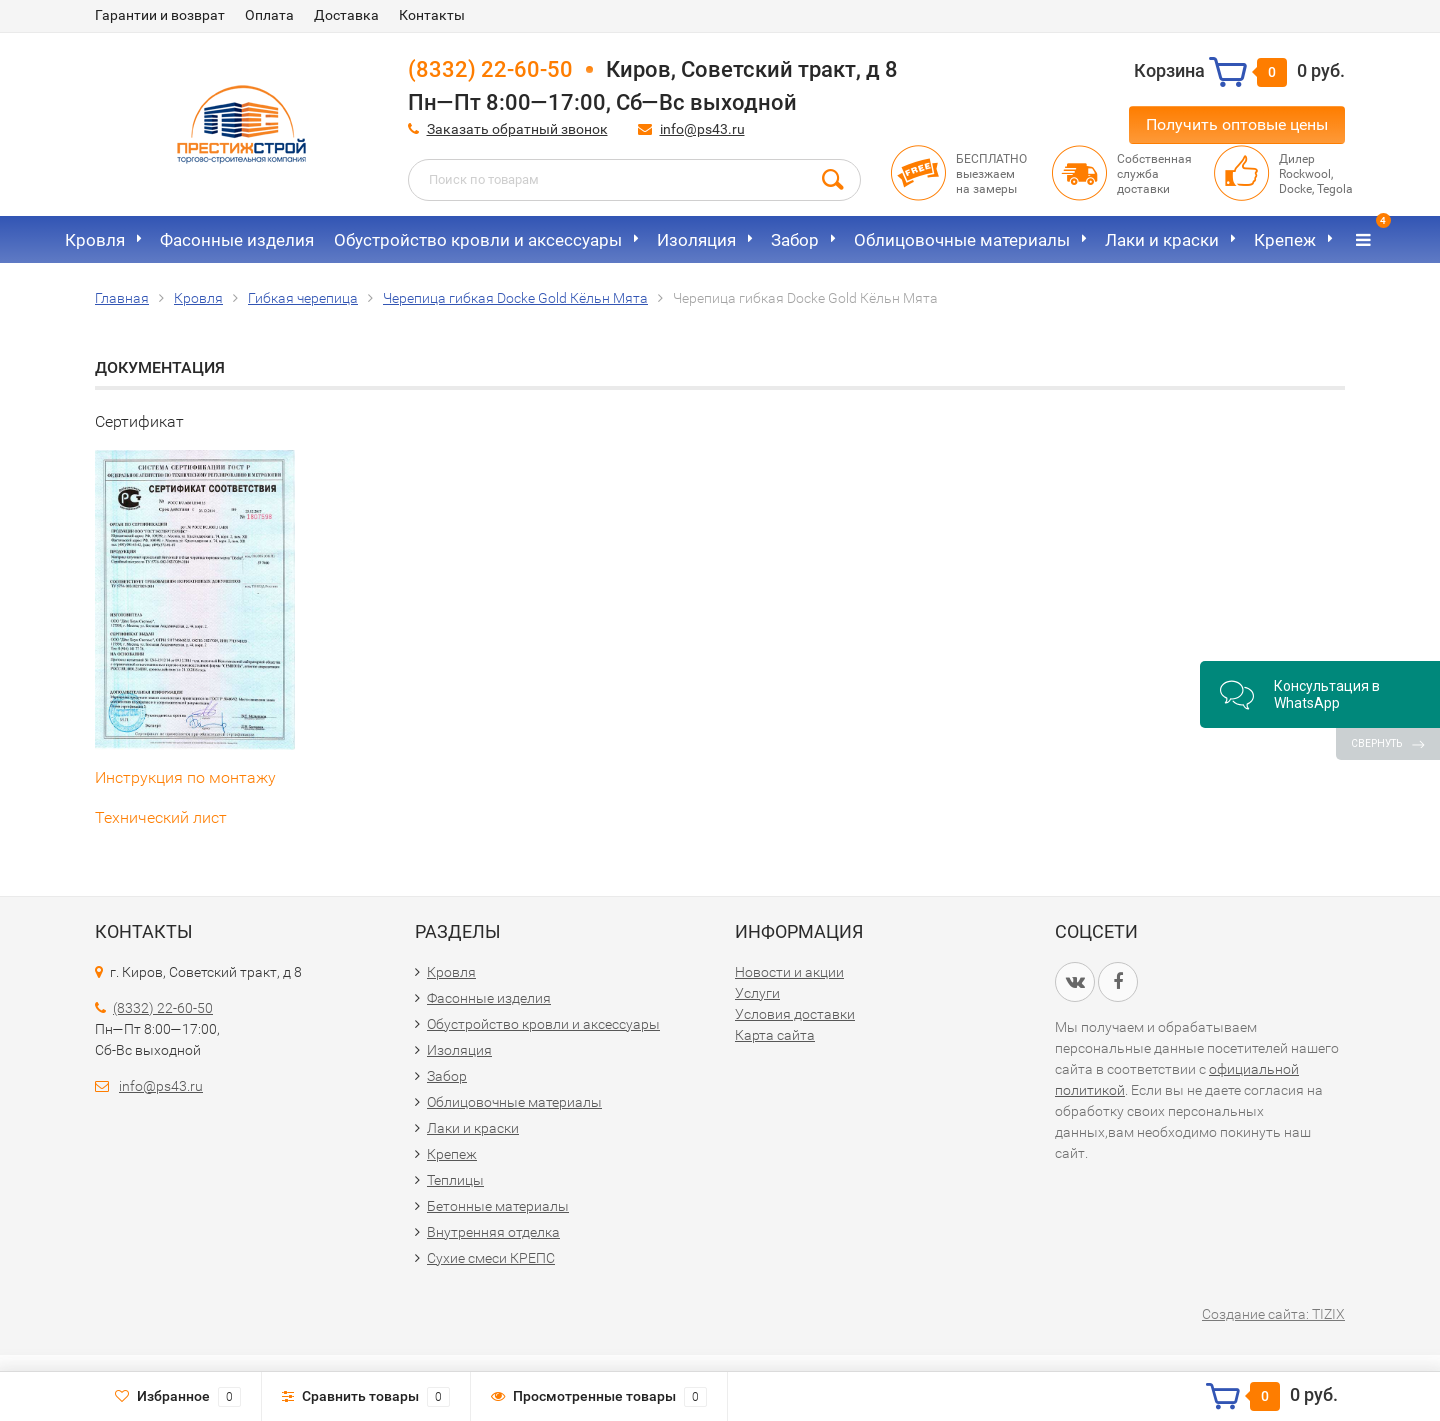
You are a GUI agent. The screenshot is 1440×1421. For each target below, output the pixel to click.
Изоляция (696, 240)
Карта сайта (775, 1035)
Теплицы (455, 1180)
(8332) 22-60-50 (490, 69)
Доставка (346, 15)
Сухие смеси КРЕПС (491, 1258)
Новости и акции (789, 972)
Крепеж (1285, 240)
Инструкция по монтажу (185, 777)
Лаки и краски (1162, 240)
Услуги (757, 993)
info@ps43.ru (702, 129)
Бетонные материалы (498, 1206)
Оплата (269, 15)
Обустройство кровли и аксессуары (478, 240)
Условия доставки (795, 1014)
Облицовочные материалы (962, 240)
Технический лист (161, 817)
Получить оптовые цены (1237, 124)
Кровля (95, 240)
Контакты (432, 15)
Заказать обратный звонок (517, 129)
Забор (795, 240)
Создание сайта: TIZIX (1273, 1314)
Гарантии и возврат (160, 15)
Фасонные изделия (237, 240)
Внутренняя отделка (493, 1232)
